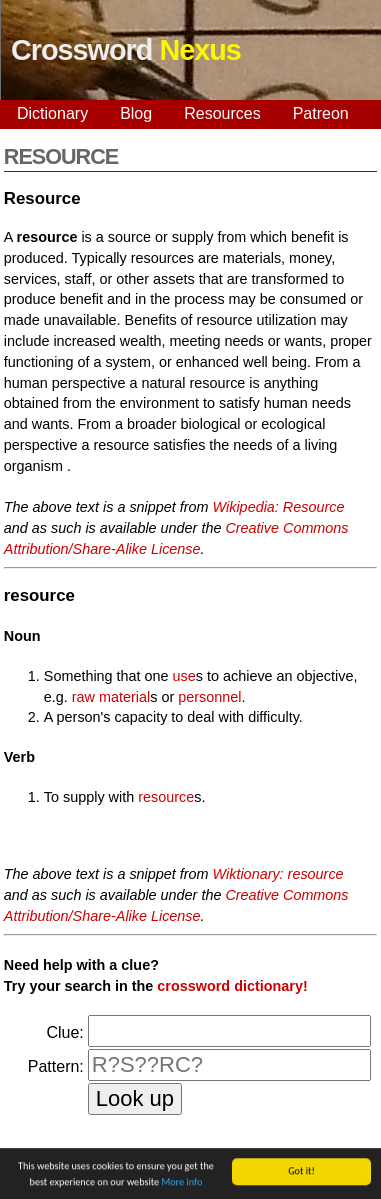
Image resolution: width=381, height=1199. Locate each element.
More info (182, 1183)
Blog (136, 113)
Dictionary (52, 113)
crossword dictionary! (232, 986)
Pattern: (56, 1066)
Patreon (321, 113)
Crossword (126, 50)
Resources (222, 113)
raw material (111, 697)
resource (166, 797)
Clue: (64, 1032)
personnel (209, 697)
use (184, 676)
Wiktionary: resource (278, 874)
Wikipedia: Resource (279, 507)
